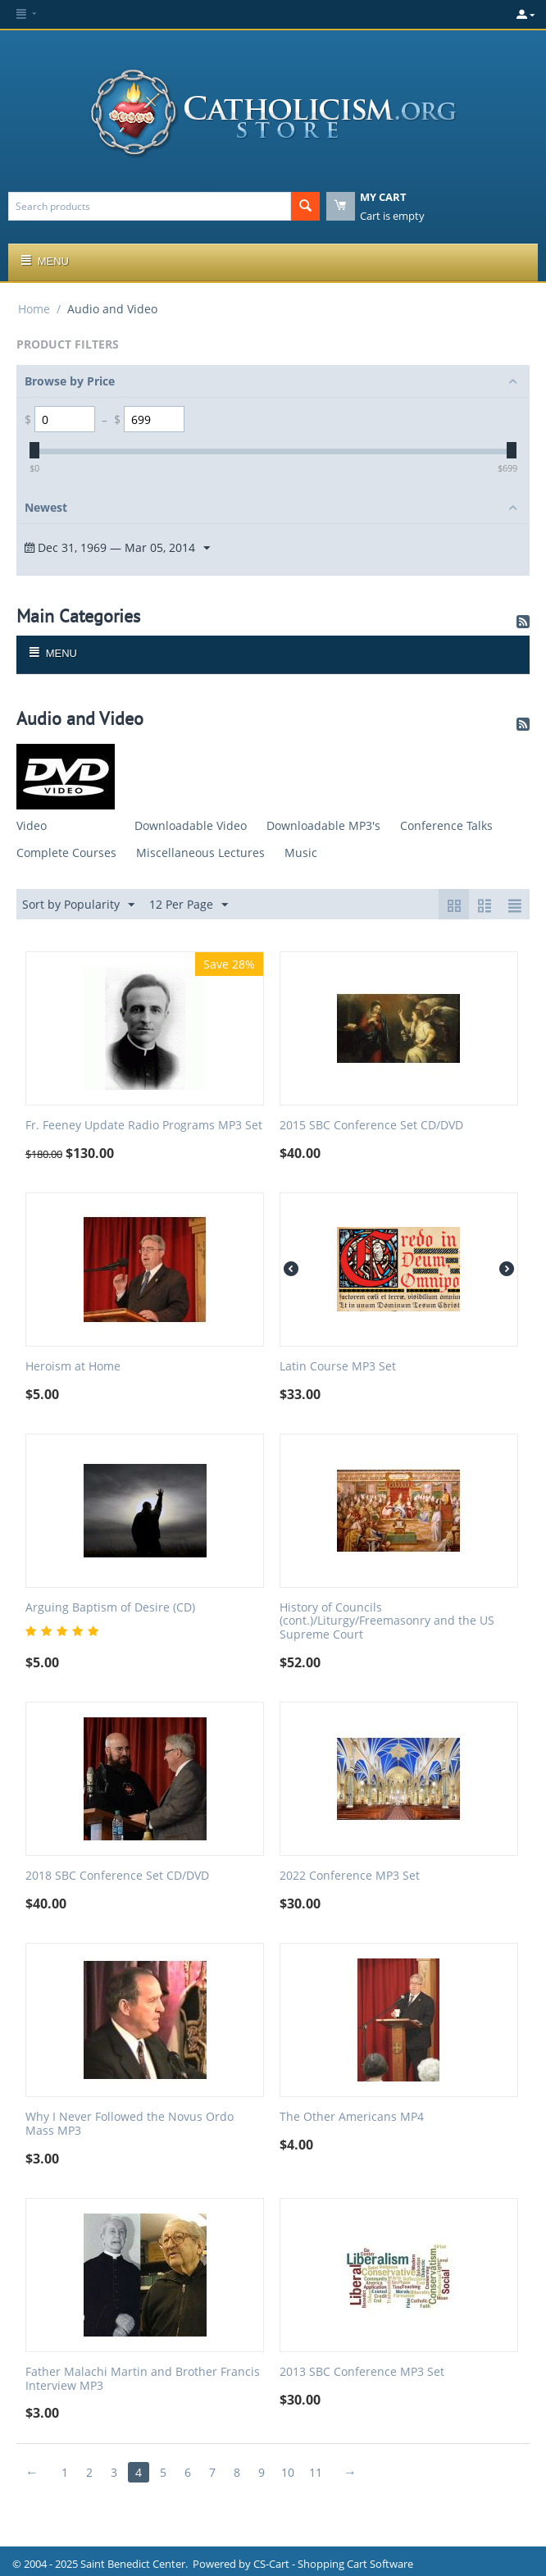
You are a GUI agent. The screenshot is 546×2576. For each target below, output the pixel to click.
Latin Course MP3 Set (338, 1367)
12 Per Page (188, 905)
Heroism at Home (73, 1367)
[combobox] (149, 206)
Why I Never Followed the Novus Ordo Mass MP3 (129, 2124)
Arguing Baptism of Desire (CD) (110, 1608)
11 (315, 2472)
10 (287, 2472)
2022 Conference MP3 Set (350, 1876)
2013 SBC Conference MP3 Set (362, 2372)
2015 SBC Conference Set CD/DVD (371, 1126)
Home (34, 309)
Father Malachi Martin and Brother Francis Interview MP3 (142, 2379)
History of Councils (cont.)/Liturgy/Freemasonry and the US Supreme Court (387, 1621)
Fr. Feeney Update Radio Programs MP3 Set (143, 1126)
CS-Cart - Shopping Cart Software (333, 2563)
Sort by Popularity (78, 905)
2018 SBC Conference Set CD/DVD (117, 1876)
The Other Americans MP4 (352, 2117)
